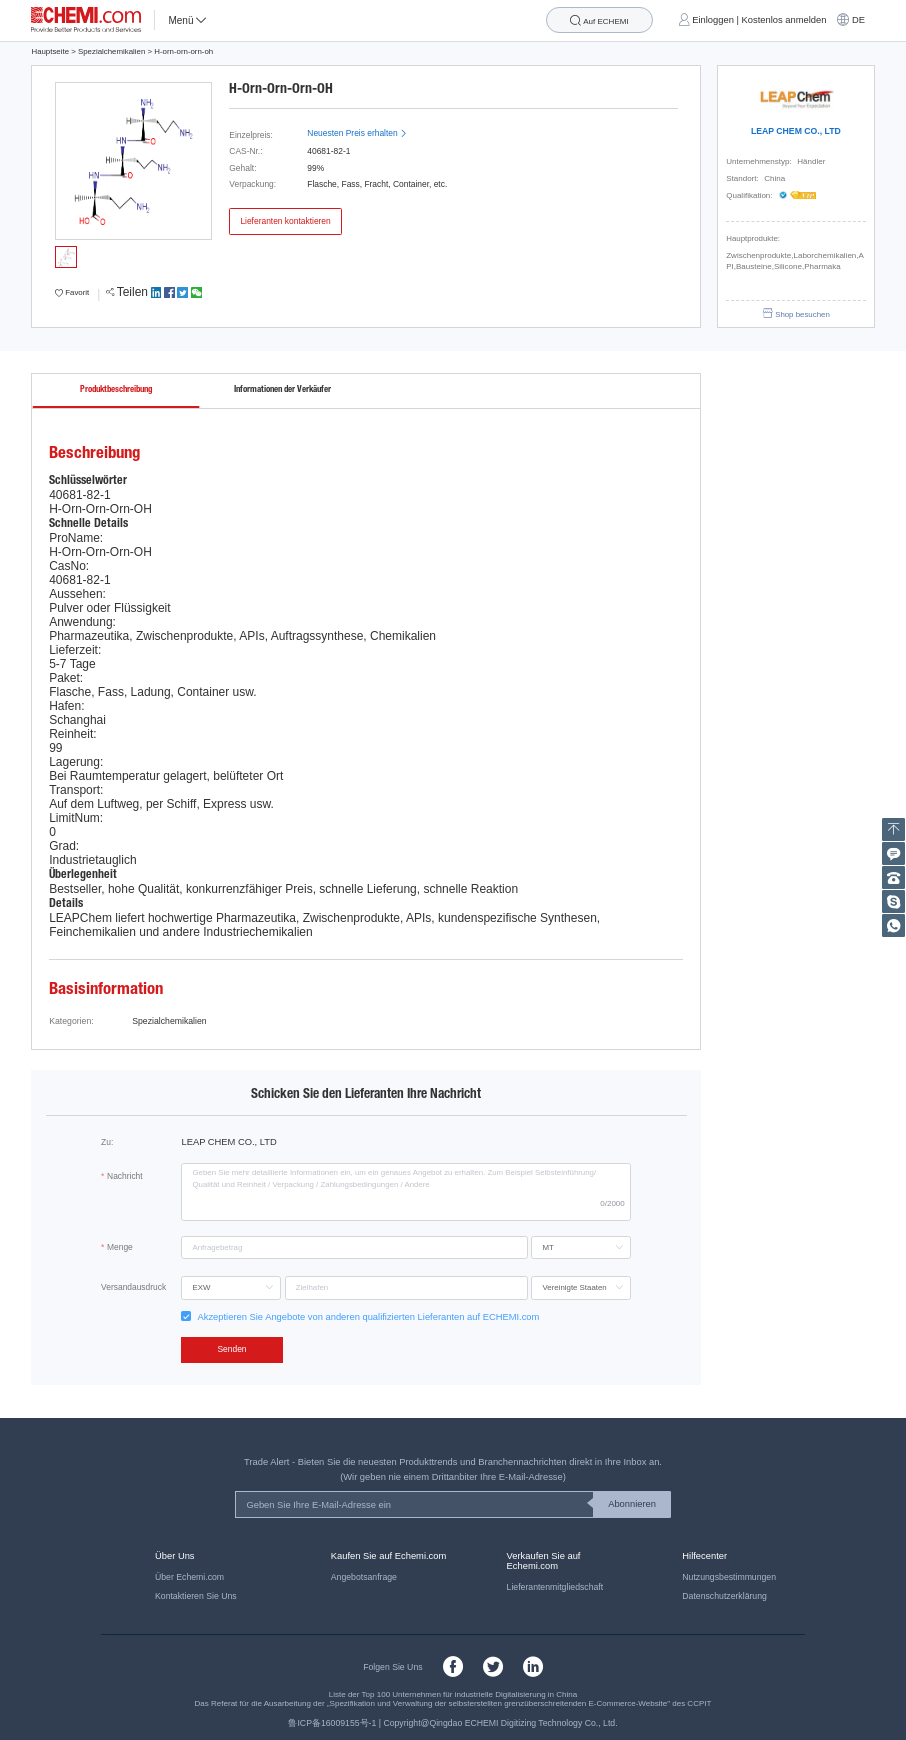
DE (858, 20)
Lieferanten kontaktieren (285, 221)
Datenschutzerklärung (724, 1596)
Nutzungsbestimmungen (729, 1577)
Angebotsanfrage (364, 1577)
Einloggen (713, 20)
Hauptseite (50, 51)
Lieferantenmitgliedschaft (555, 1587)
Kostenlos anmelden (784, 20)
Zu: (107, 1142)
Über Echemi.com (189, 1577)
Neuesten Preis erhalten (357, 133)
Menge (120, 1247)
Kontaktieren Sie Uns (196, 1596)
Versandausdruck (133, 1287)
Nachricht (125, 1176)
